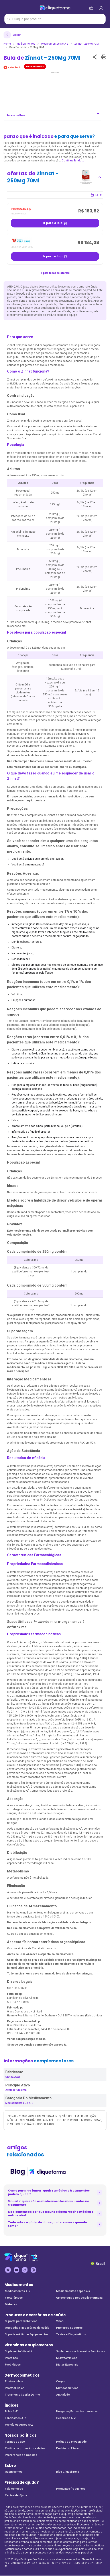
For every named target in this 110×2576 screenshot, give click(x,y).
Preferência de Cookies (21, 2455)
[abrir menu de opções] (8, 8)
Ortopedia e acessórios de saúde (27, 2327)
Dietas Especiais (67, 2364)
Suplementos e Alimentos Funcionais (80, 2351)
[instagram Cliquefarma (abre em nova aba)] (33, 2269)
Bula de (42, 57)
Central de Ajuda (16, 2495)
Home (7, 43)
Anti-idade (63, 2394)
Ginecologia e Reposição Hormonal (79, 2297)
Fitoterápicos (14, 2297)
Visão (59, 2321)
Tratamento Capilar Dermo (22, 2394)
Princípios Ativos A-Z (19, 2424)
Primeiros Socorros (69, 2327)
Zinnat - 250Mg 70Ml (86, 43)
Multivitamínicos (66, 2358)
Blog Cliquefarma (67, 2471)
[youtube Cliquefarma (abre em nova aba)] (16, 2269)
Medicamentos (26, 43)
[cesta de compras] (101, 7)
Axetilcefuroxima (16, 2089)
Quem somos (13, 2471)
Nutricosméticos (67, 2388)
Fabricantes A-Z (15, 2418)
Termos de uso (15, 2441)
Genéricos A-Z (66, 2418)
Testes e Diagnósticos (71, 2334)
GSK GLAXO (12, 2076)
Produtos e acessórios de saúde (34, 2315)
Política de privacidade (71, 2441)
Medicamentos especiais (73, 2291)
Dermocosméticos (21, 2375)
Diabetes (11, 2304)
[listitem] (38, 2172)
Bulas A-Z (11, 2411)
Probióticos (13, 2364)
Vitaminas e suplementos (28, 2345)
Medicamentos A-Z (18, 2291)
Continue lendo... (73, 160)
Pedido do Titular (67, 2448)
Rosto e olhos (14, 2381)
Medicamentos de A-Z (55, 43)
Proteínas (11, 2358)
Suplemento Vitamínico (20, 2351)
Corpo (60, 2381)
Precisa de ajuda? (21, 2482)
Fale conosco (14, 2488)
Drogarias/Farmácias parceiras (77, 2411)
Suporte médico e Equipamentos (26, 2334)
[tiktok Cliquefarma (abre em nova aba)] (24, 2269)
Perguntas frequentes (70, 2488)
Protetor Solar (14, 2388)
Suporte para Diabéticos (21, 2321)
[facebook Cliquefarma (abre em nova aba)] (8, 2269)
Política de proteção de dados (25, 2448)
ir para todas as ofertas (55, 273)
